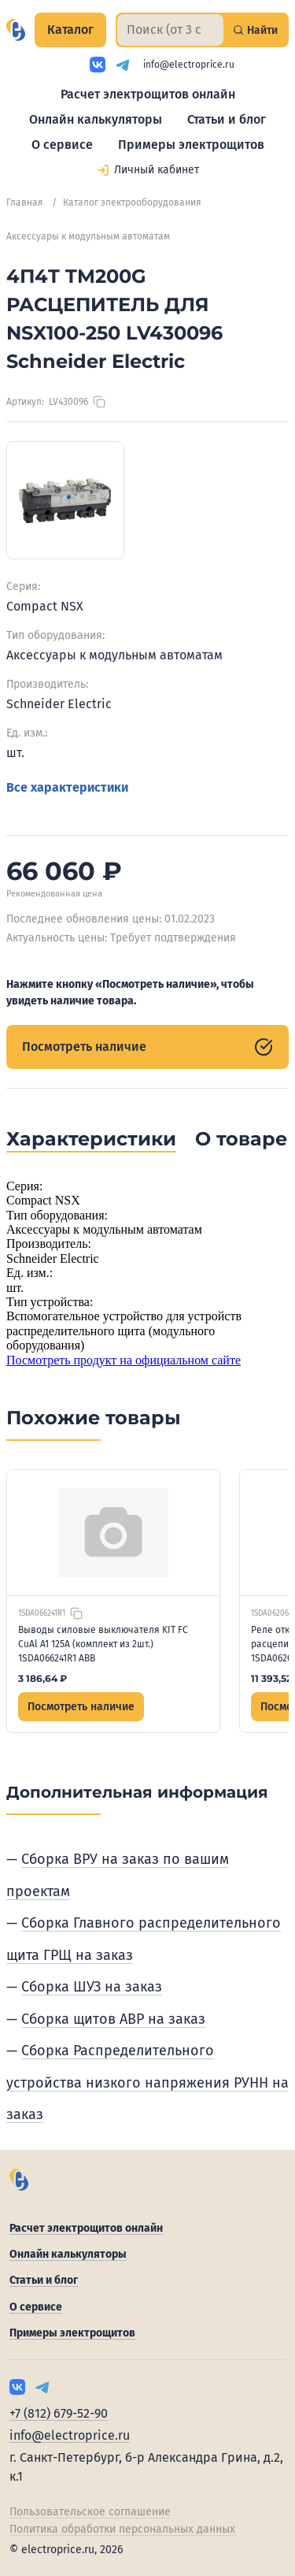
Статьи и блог (226, 119)
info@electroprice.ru (188, 64)
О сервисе (62, 144)
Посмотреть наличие (147, 1046)
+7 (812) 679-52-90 (58, 2413)
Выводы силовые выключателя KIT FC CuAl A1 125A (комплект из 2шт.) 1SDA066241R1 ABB (103, 1644)
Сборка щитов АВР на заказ (113, 2019)
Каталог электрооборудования (132, 202)
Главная (24, 202)
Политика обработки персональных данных (122, 2529)
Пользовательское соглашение (90, 2511)
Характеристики (91, 1138)
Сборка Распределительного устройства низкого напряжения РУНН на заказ (147, 2082)
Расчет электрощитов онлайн (148, 94)
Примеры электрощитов (191, 144)
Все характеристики (67, 787)
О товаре (241, 1138)
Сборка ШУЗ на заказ (91, 1986)
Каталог (70, 29)
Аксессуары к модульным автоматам (88, 236)
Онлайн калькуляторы (95, 119)
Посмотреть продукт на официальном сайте (123, 1360)
